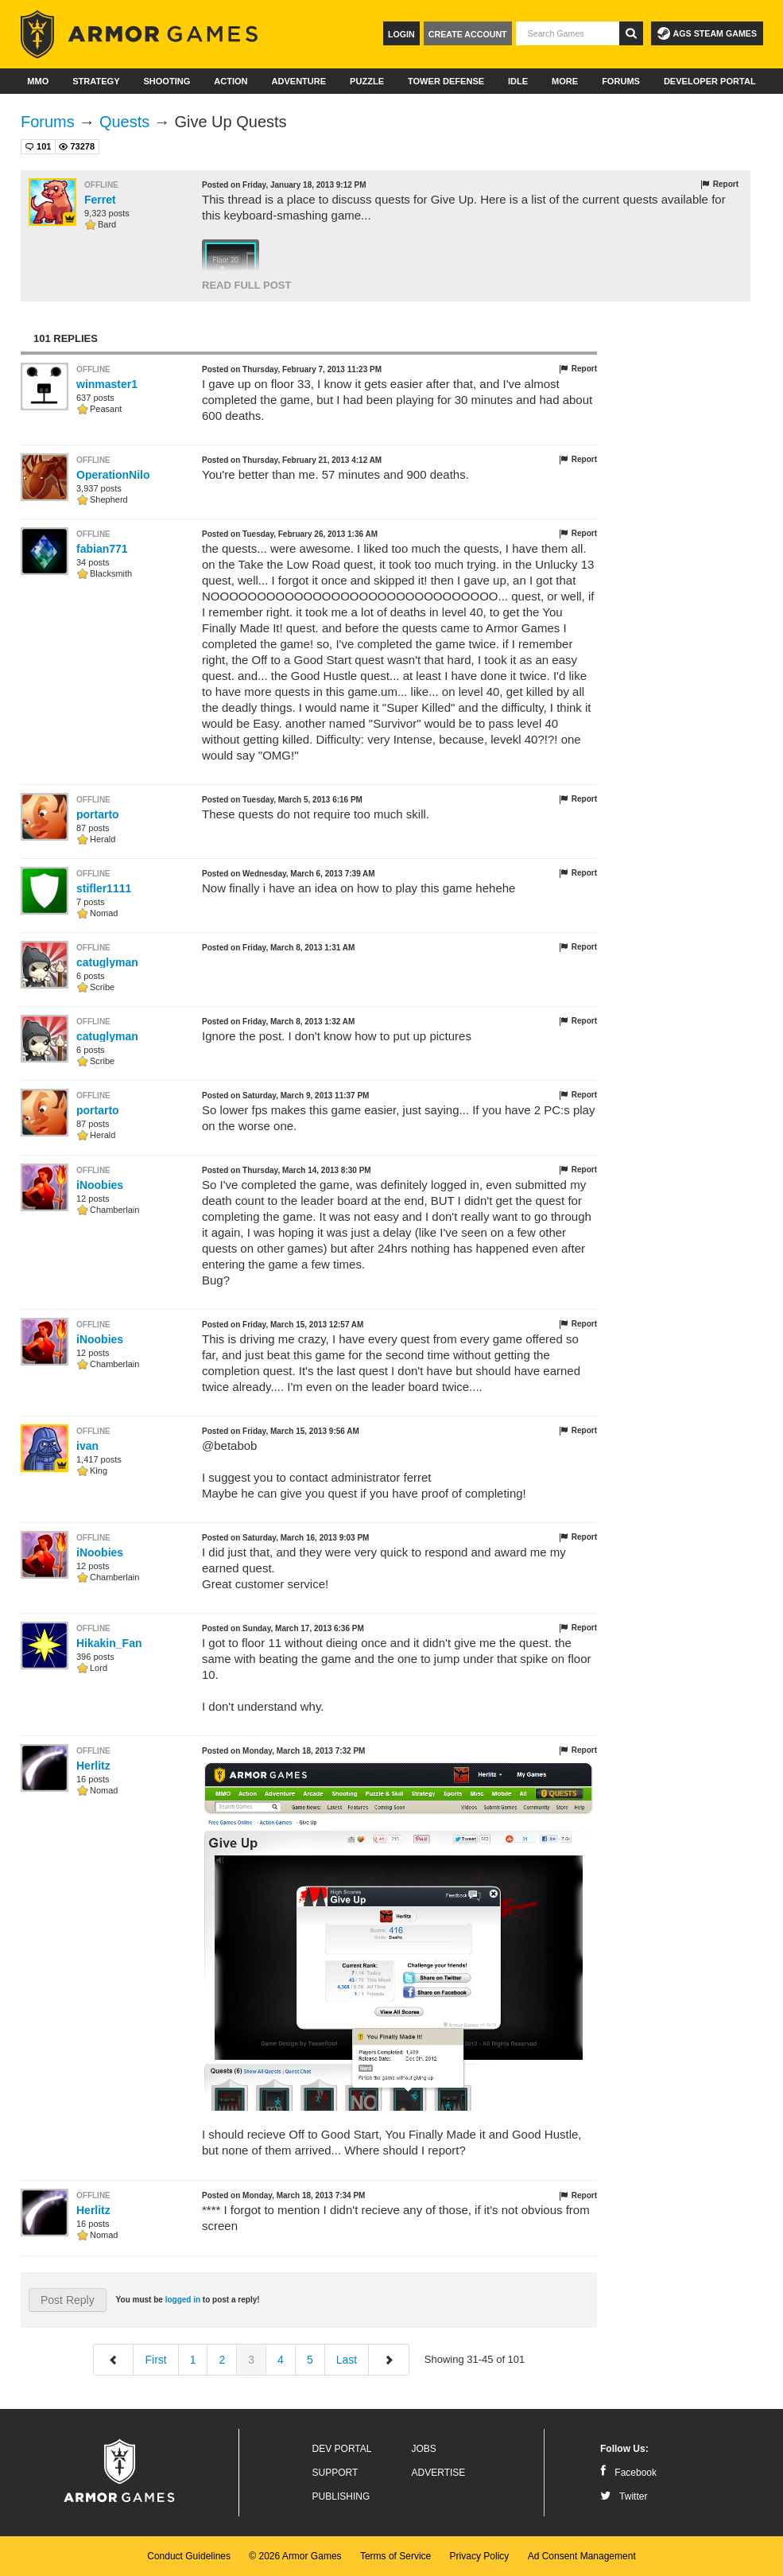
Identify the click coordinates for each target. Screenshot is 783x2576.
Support (335, 2472)
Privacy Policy (480, 2556)
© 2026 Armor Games (295, 2556)
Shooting (166, 81)
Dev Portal (342, 2448)
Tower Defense (446, 81)
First (155, 2359)
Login (401, 34)
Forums (621, 81)
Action (230, 81)
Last (346, 2359)
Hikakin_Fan (108, 1643)
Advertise (439, 2472)
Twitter (623, 2496)
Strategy (95, 81)
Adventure (298, 81)
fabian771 (102, 548)
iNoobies (99, 1185)
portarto (97, 814)
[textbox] (567, 33)
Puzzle (367, 81)
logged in (182, 2299)
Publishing (341, 2496)
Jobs (424, 2448)
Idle (518, 81)
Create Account (467, 34)
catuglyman (107, 962)
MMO (37, 81)
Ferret (100, 199)
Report (719, 184)
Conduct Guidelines (189, 2556)
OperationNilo (113, 474)
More (565, 81)
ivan (87, 1445)
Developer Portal (710, 81)
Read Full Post (246, 285)
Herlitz (93, 1765)
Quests (124, 121)
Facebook (628, 2472)
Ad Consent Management (582, 2556)
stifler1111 (103, 888)
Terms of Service (395, 2556)
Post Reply (68, 2300)
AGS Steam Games (707, 33)
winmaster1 (107, 384)
